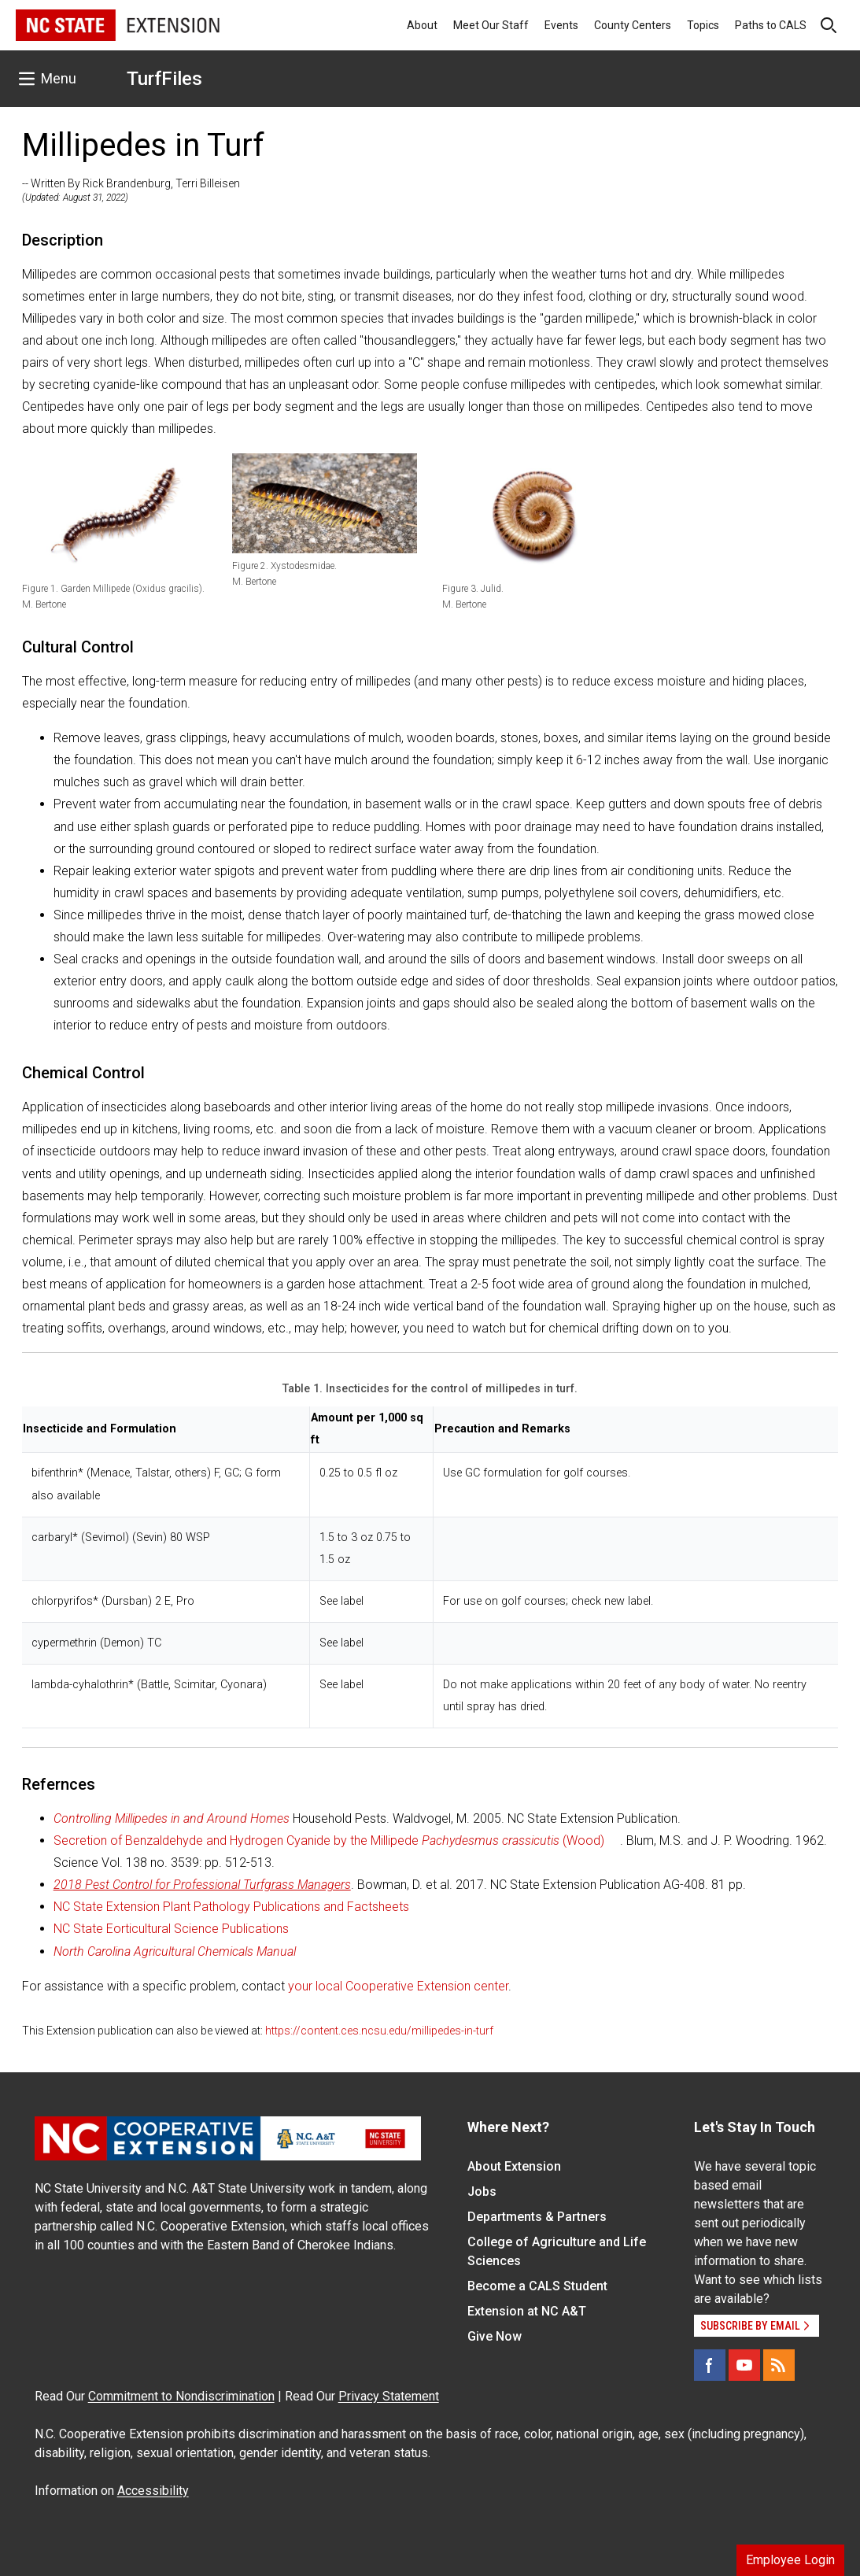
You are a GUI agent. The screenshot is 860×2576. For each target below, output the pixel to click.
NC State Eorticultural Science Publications (171, 1928)
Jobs (481, 2191)
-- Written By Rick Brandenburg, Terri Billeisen (131, 183)
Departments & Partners (537, 2216)
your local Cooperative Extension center (398, 1986)
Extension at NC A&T (526, 2311)
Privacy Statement (388, 2396)
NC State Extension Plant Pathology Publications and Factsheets (231, 1906)
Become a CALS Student (537, 2285)
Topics (703, 25)
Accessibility (153, 2490)
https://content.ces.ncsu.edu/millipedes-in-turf (379, 2030)
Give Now (494, 2336)
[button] (114, 515)
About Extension (514, 2166)
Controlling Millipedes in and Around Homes (172, 1818)
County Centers (632, 25)
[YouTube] (744, 2365)
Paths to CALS (770, 25)
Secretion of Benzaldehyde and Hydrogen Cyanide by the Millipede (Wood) (329, 1840)
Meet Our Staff (491, 25)
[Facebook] (709, 2365)
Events (561, 25)
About (422, 25)
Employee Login (790, 2559)
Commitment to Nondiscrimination (181, 2396)
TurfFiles (164, 79)
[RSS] (779, 2365)
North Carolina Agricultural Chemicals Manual (175, 1951)
